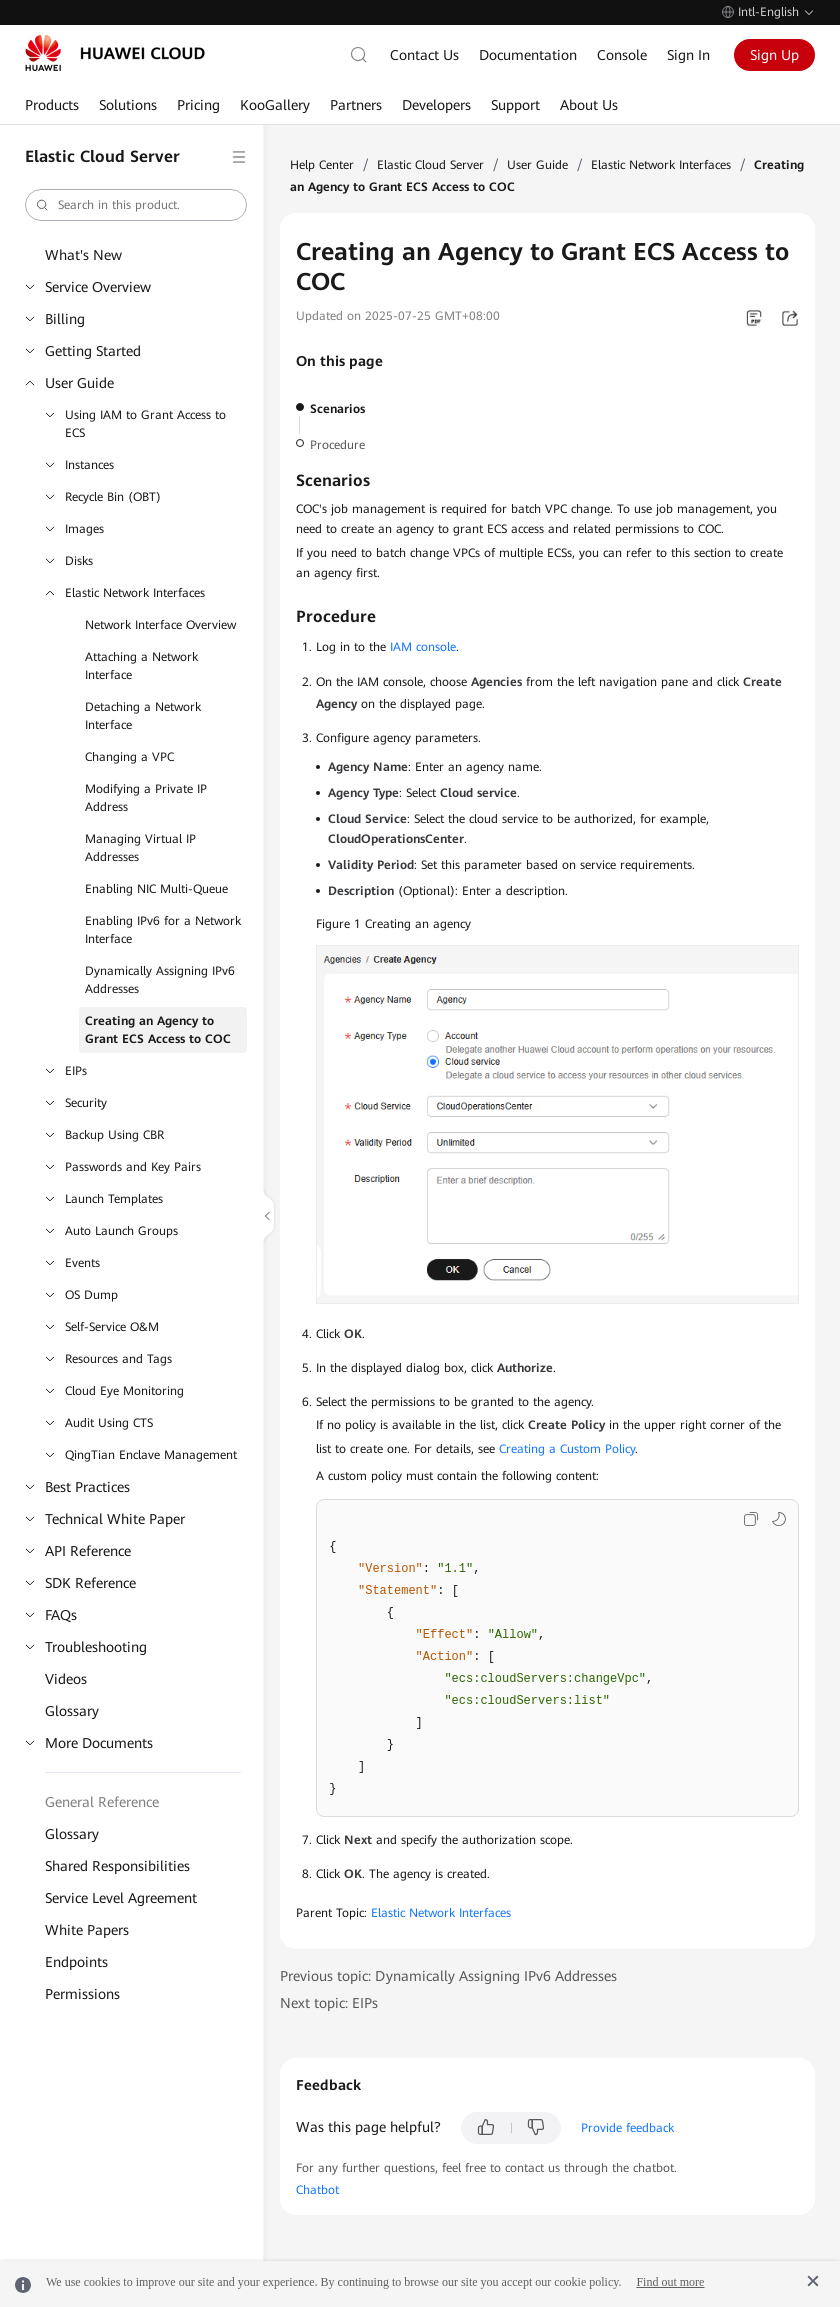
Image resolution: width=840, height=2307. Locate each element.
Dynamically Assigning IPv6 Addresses (160, 980)
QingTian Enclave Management (151, 1455)
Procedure (337, 445)
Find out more (670, 2282)
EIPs (76, 1071)
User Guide (79, 383)
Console (622, 55)
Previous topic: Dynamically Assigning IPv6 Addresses (448, 1976)
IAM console (423, 647)
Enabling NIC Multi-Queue (156, 889)
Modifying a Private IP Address (146, 798)
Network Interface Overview (160, 625)
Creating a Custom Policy (567, 1449)
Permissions (82, 1994)
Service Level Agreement (121, 1898)
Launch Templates (114, 1199)
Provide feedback (627, 2128)
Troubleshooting (96, 1647)
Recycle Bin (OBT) (113, 497)
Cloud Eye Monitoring (124, 1391)
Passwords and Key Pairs (133, 1167)
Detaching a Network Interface (143, 716)
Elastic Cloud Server (430, 165)
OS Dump (91, 1295)
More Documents (99, 1743)
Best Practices (87, 1487)
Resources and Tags (118, 1359)
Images (84, 529)
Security (86, 1103)
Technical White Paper (115, 1519)
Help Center (322, 165)
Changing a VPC (129, 757)
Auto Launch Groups (121, 1231)
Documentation (528, 55)
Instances (89, 465)
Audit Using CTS (109, 1423)
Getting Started (93, 351)
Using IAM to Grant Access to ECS (145, 424)
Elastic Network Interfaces (135, 593)
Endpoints (76, 1962)
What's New (83, 255)
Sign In (688, 55)
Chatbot (317, 2190)
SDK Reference (90, 1583)
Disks (79, 561)
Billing (65, 319)
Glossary (72, 1711)
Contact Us (424, 55)
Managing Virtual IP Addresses (140, 848)
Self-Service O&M (112, 1327)
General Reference (102, 1802)
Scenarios (337, 409)
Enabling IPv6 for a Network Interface (163, 930)
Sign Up (774, 55)
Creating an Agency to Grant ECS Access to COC (158, 1030)
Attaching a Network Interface (141, 666)
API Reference (88, 1551)
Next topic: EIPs (329, 2003)
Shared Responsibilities (117, 1866)
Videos (66, 1679)
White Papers (87, 1930)
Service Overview (98, 287)
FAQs (61, 1615)
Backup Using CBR (114, 1135)
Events (82, 1263)
